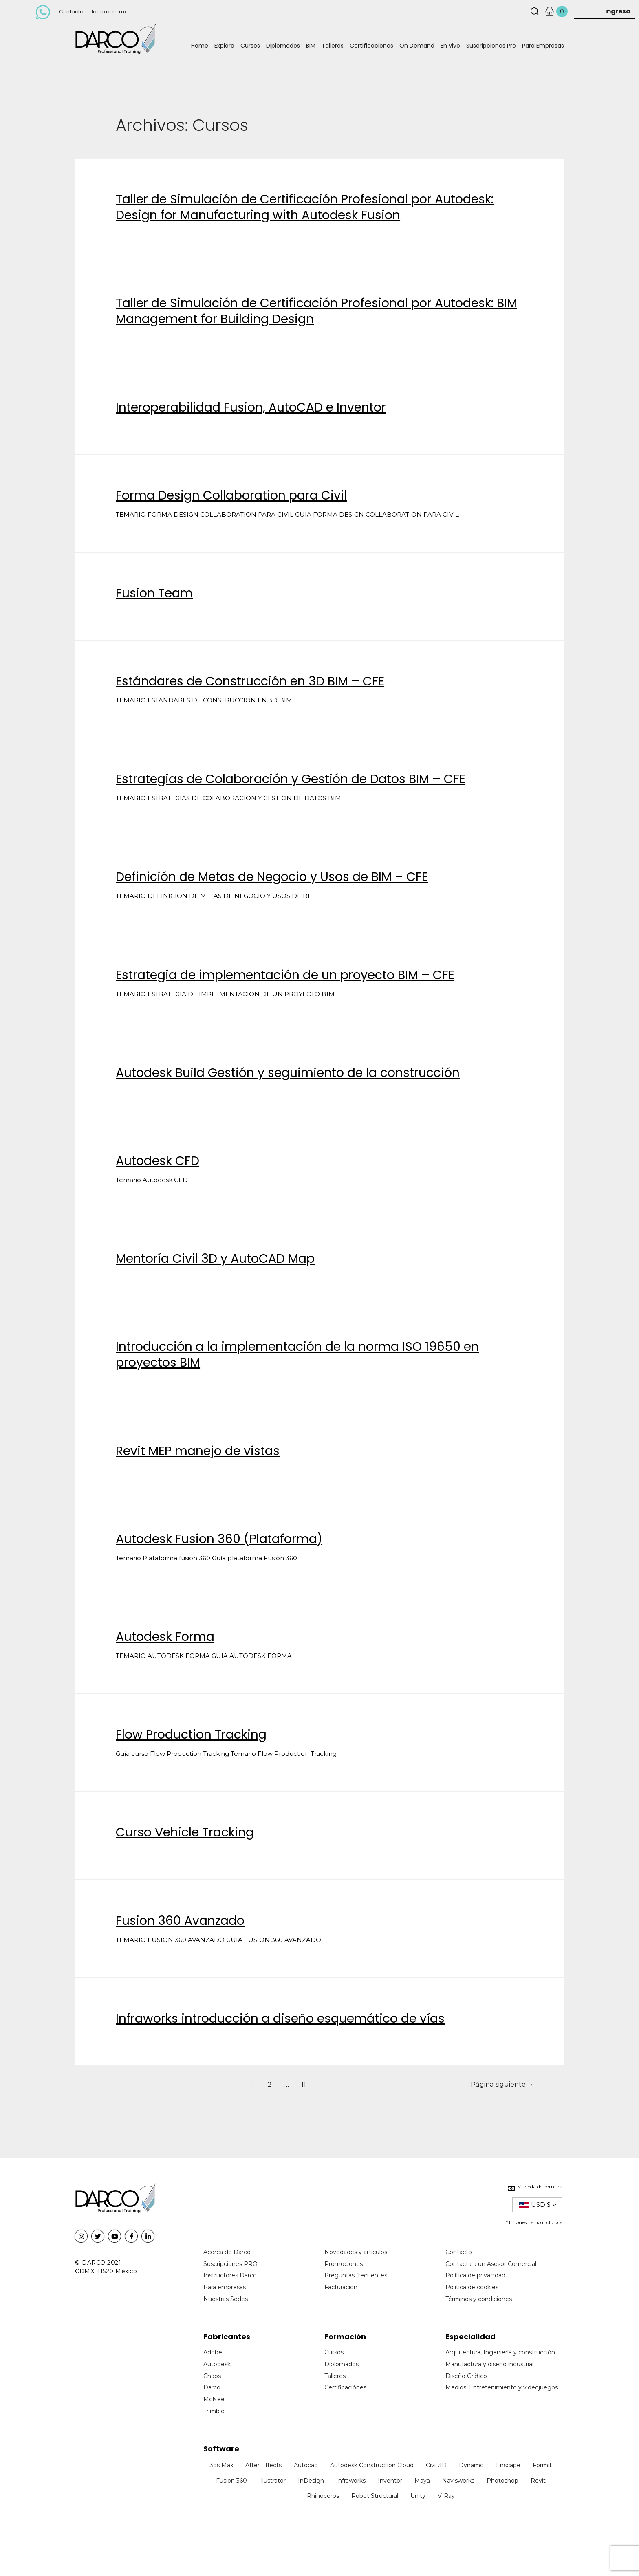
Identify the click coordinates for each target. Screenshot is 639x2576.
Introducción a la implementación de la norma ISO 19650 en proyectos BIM (297, 1354)
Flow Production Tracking (191, 1734)
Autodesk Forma (165, 1636)
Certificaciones (371, 46)
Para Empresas (543, 46)
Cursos (250, 46)
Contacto (71, 11)
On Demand (416, 46)
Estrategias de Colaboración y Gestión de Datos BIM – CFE (290, 779)
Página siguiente (502, 2084)
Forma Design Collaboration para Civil (231, 495)
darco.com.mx (108, 11)
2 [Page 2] (270, 2084)
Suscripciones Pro (491, 46)
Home (199, 46)
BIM (310, 46)
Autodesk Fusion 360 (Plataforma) (219, 1539)
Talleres (333, 46)
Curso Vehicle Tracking (185, 1832)
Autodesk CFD (157, 1160)
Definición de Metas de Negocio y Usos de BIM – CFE (272, 876)
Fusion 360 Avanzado (180, 1920)
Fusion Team (154, 593)
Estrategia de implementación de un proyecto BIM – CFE (285, 975)
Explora (224, 46)
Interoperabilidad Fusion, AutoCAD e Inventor (251, 407)
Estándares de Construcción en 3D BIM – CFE (250, 681)
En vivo (450, 46)
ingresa (617, 11)
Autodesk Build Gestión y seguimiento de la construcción (288, 1072)
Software (221, 2449)
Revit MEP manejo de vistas (198, 1451)
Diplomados (283, 46)
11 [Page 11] (303, 2084)
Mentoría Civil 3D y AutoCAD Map (215, 1258)
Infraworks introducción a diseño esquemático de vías (280, 2018)
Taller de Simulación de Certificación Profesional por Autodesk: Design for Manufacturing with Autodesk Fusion (305, 207)
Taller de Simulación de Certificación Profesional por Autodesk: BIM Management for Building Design (316, 311)
